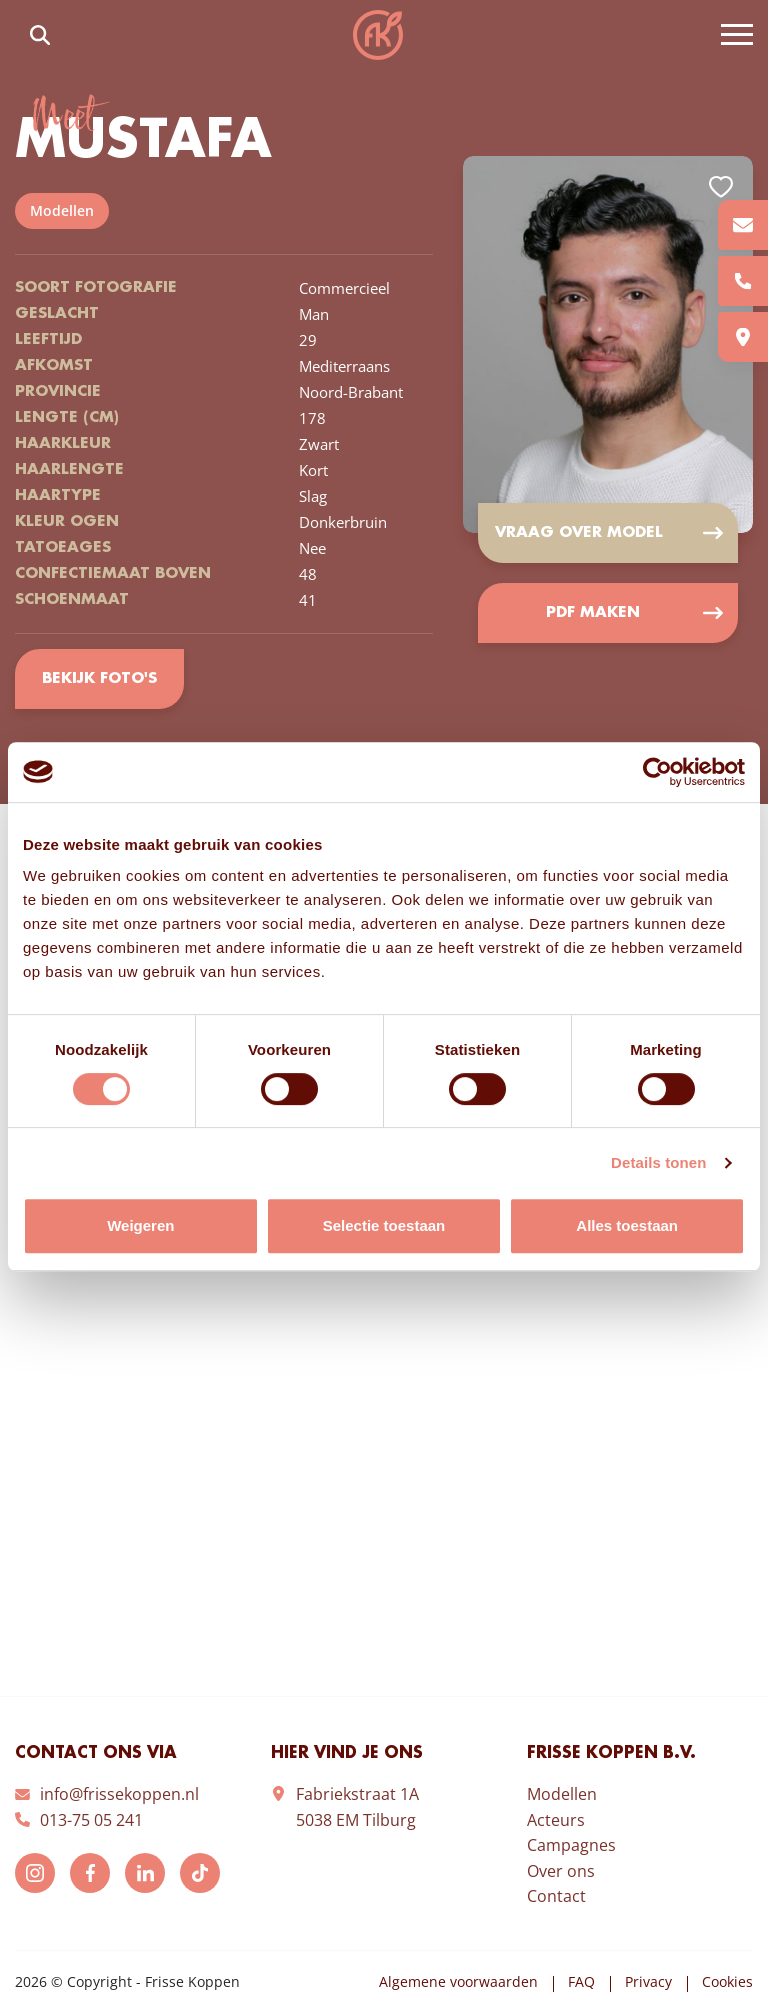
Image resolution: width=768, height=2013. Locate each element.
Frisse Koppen (378, 35)
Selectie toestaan (384, 1225)
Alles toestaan (627, 1225)
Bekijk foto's (99, 679)
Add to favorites (721, 187)
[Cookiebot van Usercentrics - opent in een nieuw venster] (657, 772)
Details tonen (658, 1162)
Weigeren (140, 1225)
